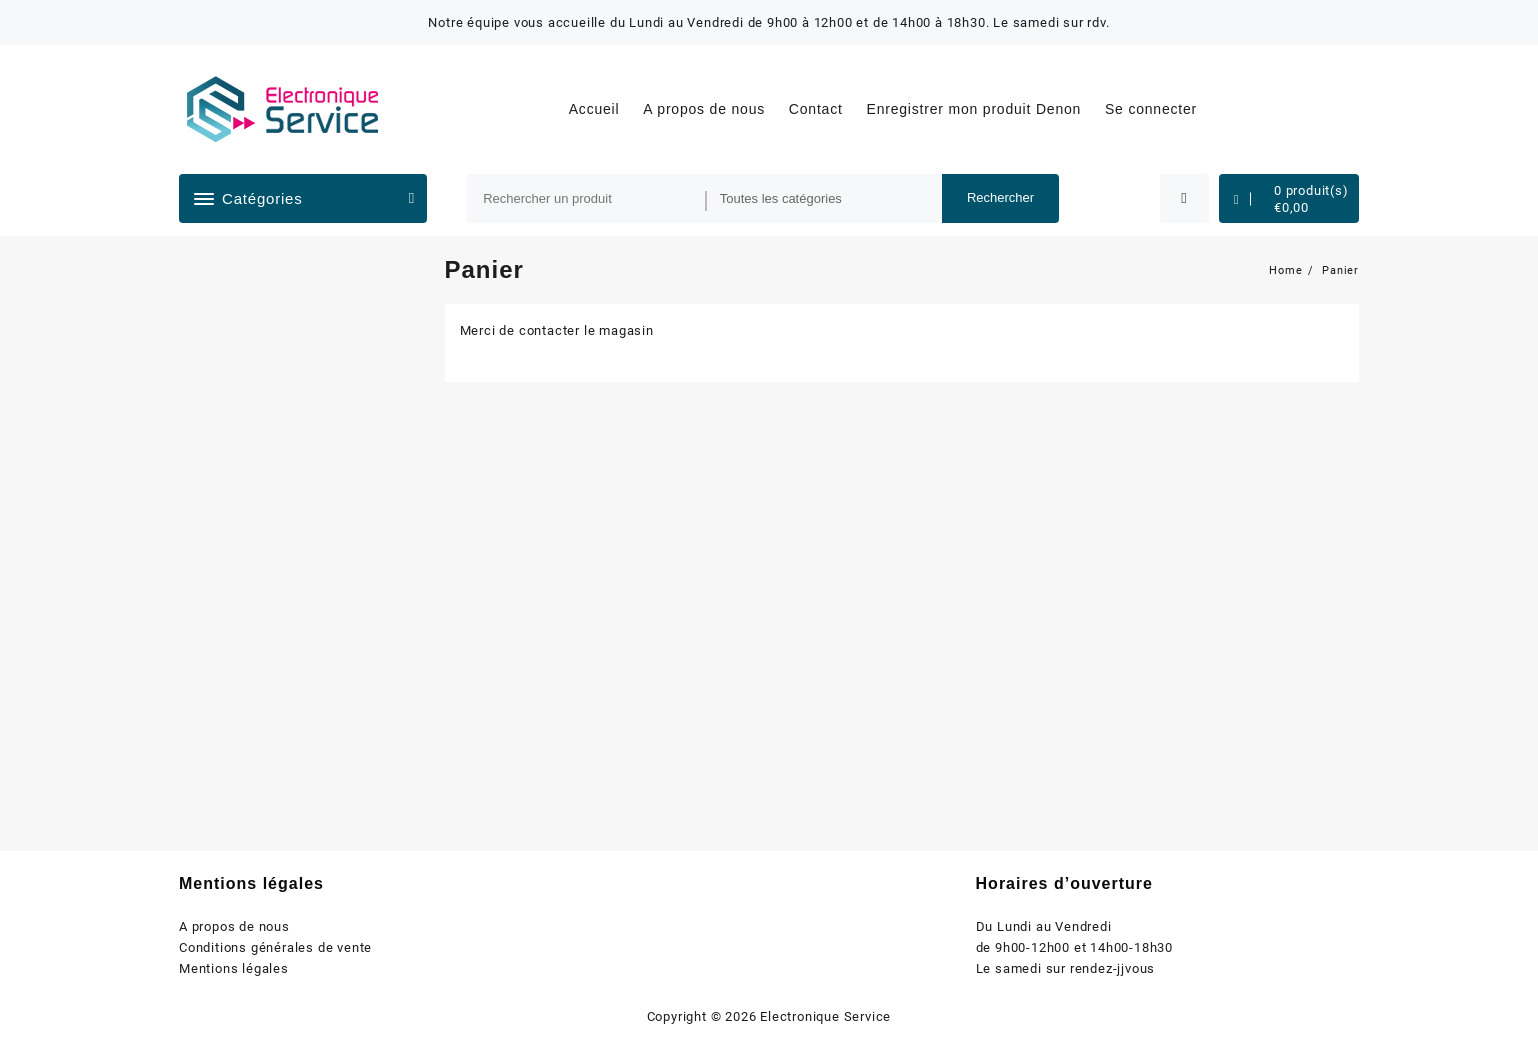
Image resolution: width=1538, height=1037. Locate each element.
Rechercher (1000, 197)
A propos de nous (234, 926)
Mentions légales (234, 968)
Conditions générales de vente (275, 947)
